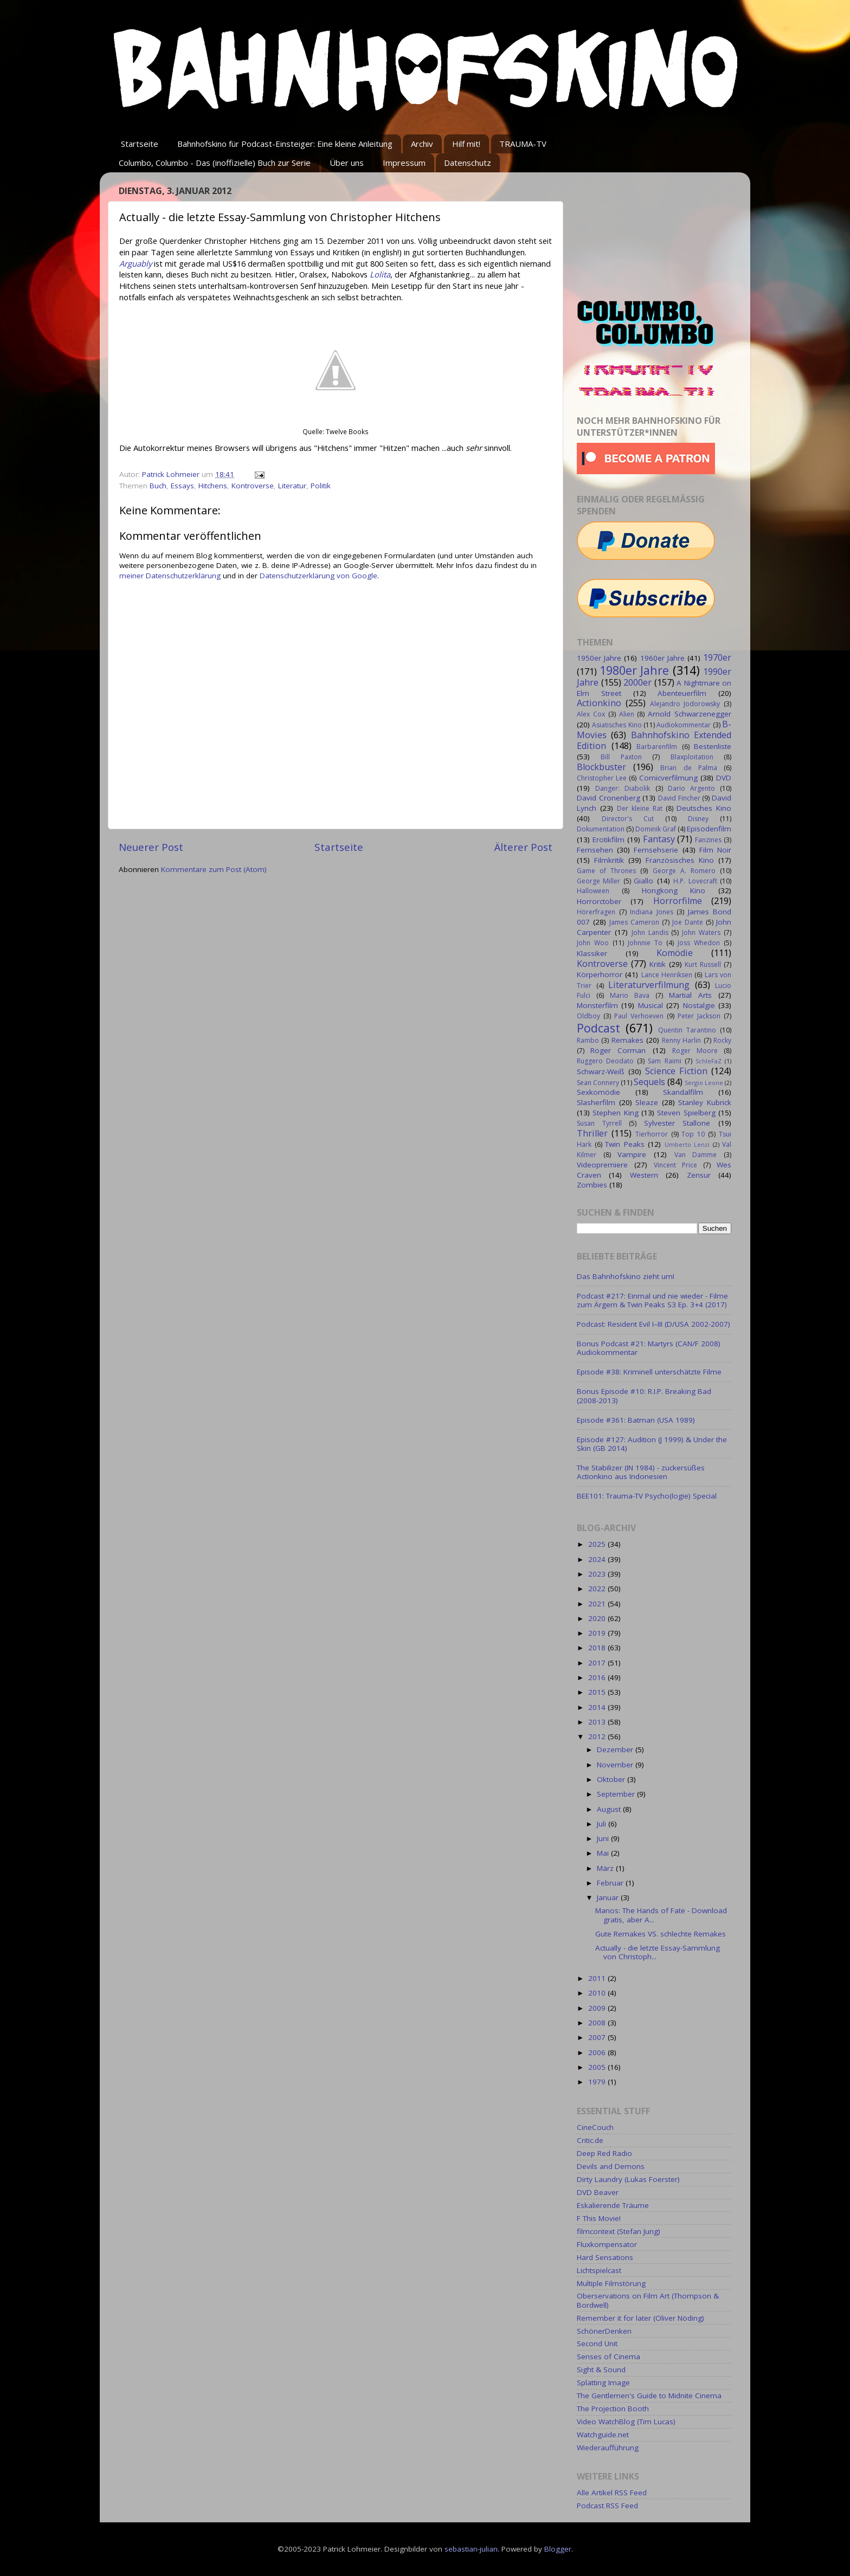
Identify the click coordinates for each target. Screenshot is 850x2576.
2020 (598, 1618)
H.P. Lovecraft (695, 881)
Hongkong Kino (674, 890)
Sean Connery (598, 1082)
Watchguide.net (603, 2434)
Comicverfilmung (668, 778)
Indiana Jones (651, 911)
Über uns (347, 162)
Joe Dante (687, 922)
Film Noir (715, 850)
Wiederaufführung (608, 2447)
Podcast (598, 1028)
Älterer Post (523, 847)
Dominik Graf (655, 829)
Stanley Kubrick (704, 1102)
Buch (158, 485)
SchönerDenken (604, 2331)
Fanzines (708, 839)
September (617, 1794)
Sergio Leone (704, 1083)
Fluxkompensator (607, 2244)
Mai (604, 1853)
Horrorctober (599, 901)
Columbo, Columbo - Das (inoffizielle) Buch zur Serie (215, 162)
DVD (723, 778)
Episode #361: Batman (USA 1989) (636, 1420)
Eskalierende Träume (613, 2205)
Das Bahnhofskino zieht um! (625, 1276)
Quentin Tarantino (687, 1030)
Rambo (588, 1040)
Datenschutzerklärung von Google (318, 575)
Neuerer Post (151, 847)
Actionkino (599, 703)
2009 (598, 2008)
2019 (598, 1633)
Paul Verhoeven (639, 1016)
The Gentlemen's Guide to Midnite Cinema (649, 2395)
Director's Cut (628, 818)
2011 (598, 1978)
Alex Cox (591, 714)
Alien (626, 714)
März (606, 1868)
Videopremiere (602, 1165)
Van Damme (695, 1154)
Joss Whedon (699, 942)
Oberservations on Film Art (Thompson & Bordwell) (648, 2300)
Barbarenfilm (656, 746)
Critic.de (590, 2140)
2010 (598, 1993)
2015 (598, 1692)
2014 (598, 1707)
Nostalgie (699, 1005)
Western (644, 1175)
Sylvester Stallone (677, 1123)
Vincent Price (675, 1165)
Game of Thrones (606, 870)
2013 (598, 1722)
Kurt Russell (703, 964)
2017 (598, 1663)
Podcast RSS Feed (607, 2505)
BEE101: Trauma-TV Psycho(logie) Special (647, 1496)
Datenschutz (467, 162)
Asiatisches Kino (616, 724)
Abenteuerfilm (682, 693)
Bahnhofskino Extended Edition (654, 740)
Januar (609, 1897)
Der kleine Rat (639, 808)
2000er (637, 682)
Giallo (643, 881)
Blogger (557, 2549)
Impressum (404, 162)
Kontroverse (252, 485)
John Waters (701, 932)
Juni (604, 1838)
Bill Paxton (621, 756)
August (610, 1809)
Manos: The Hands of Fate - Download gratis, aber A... (661, 1915)
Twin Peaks (625, 1144)
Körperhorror (599, 974)
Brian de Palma (688, 767)
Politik (321, 485)
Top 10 (693, 1134)
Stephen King (615, 1113)
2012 (598, 1736)
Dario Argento (691, 788)
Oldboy (588, 1016)
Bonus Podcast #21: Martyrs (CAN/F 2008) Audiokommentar (648, 1348)
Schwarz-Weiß (600, 1071)
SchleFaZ (709, 1061)
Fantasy (659, 839)
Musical (650, 1005)
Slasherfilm (596, 1102)
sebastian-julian (471, 2549)
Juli (602, 1824)
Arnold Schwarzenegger (689, 714)
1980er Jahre (634, 670)
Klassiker (592, 953)
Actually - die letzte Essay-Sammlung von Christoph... (657, 1952)
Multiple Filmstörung (611, 2283)
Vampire (631, 1154)
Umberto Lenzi (687, 1144)
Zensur (699, 1175)
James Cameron (634, 922)
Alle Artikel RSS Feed (612, 2492)
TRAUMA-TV (522, 143)
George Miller (598, 881)
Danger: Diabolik (622, 788)
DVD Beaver (598, 2192)
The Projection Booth (613, 2408)
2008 (598, 2023)
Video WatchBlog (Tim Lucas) (626, 2421)
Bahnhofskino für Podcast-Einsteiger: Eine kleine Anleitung (284, 143)
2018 (598, 1647)
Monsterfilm (597, 1005)
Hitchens (212, 485)
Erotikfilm (608, 839)
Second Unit (597, 2343)
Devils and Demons (611, 2166)
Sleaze (646, 1102)
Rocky (722, 1040)
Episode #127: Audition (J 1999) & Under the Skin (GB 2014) (652, 1444)
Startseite (139, 143)
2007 (598, 2037)
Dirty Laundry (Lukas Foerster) (628, 2179)
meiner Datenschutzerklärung (170, 575)
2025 (598, 1544)
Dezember (616, 1749)
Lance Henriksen (666, 974)
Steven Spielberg (686, 1113)
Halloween (593, 890)
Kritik (657, 964)
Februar (611, 1883)
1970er (717, 657)
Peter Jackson (699, 1016)
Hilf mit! (466, 143)
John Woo (593, 942)
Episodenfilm (709, 829)
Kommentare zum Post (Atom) (214, 869)
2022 (598, 1588)
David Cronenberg (608, 798)
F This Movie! (599, 2218)
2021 (598, 1604)
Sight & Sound (601, 2369)
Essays (182, 485)
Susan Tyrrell (599, 1123)
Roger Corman (618, 1050)
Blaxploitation (692, 756)
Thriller (592, 1133)
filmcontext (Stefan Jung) (618, 2231)
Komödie (674, 953)
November (616, 1765)
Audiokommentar (683, 724)
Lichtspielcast (599, 2270)
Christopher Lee (602, 778)
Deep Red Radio (604, 2153)
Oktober (612, 1779)
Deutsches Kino (704, 808)
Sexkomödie (598, 1092)
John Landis (650, 932)
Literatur (292, 485)
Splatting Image (603, 2382)
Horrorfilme (677, 901)
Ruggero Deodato (605, 1061)
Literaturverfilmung (649, 985)
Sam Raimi (664, 1061)
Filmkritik (609, 860)
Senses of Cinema (608, 2356)
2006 (598, 2052)
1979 (598, 2082)
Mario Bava (629, 995)
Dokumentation (600, 829)
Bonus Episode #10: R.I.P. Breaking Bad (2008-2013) (644, 1395)
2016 (598, 1677)
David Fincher (679, 798)
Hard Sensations (605, 2257)
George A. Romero (684, 870)
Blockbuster (601, 767)
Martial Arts (690, 995)
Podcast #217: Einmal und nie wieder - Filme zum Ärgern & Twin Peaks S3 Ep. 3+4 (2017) (652, 1300)
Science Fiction (676, 1071)
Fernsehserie (656, 850)
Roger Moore (695, 1050)
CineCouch (595, 2127)
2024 (598, 1559)
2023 (598, 1574)
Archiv (422, 143)
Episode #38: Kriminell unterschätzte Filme (649, 1372)
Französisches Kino (680, 860)
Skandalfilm (683, 1092)
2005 (598, 2067)
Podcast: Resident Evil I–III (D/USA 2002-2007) (653, 1324)
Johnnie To (645, 942)
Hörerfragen (596, 911)
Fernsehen (595, 850)
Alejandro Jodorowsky (685, 703)
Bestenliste (712, 746)
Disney (698, 818)
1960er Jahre (662, 658)
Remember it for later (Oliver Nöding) (640, 2318)
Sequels (649, 1082)
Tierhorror (651, 1134)
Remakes (627, 1040)
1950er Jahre (599, 658)
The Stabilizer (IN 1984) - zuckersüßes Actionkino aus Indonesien (641, 1472)
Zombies (592, 1185)
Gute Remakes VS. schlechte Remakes (660, 1934)
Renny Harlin (681, 1040)
